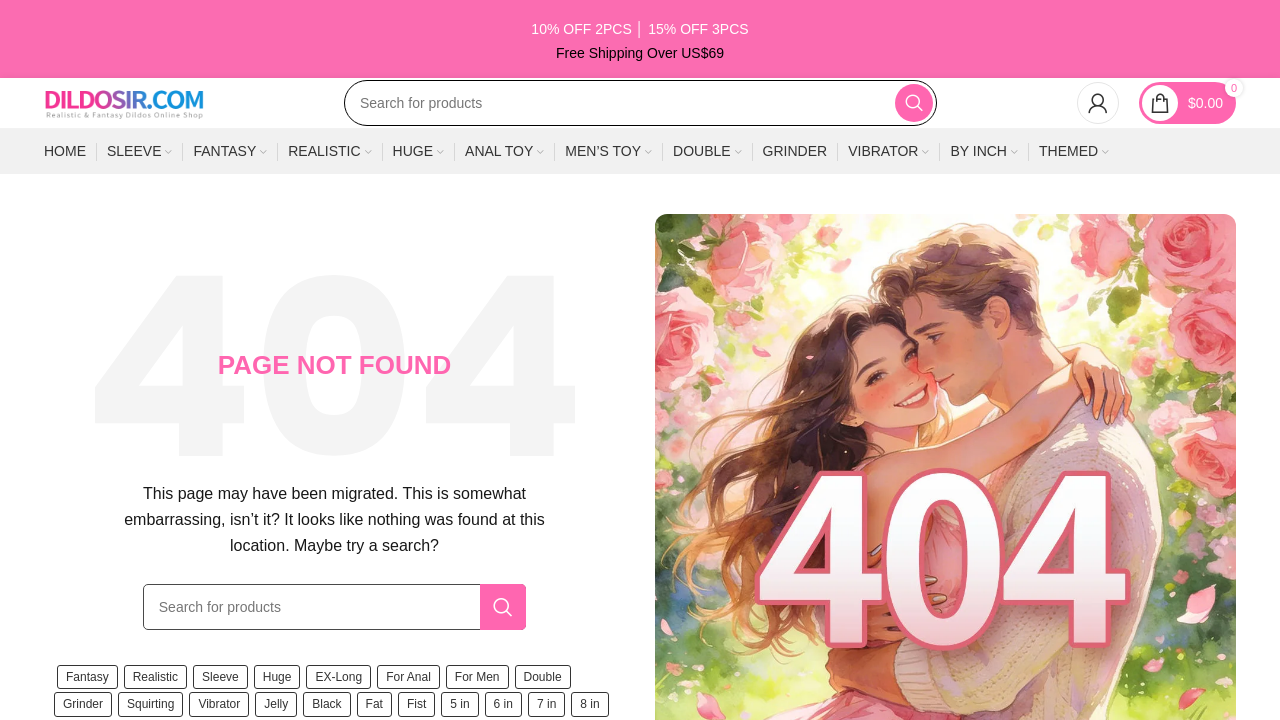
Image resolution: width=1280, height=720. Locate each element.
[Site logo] (124, 147)
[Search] (640, 148)
